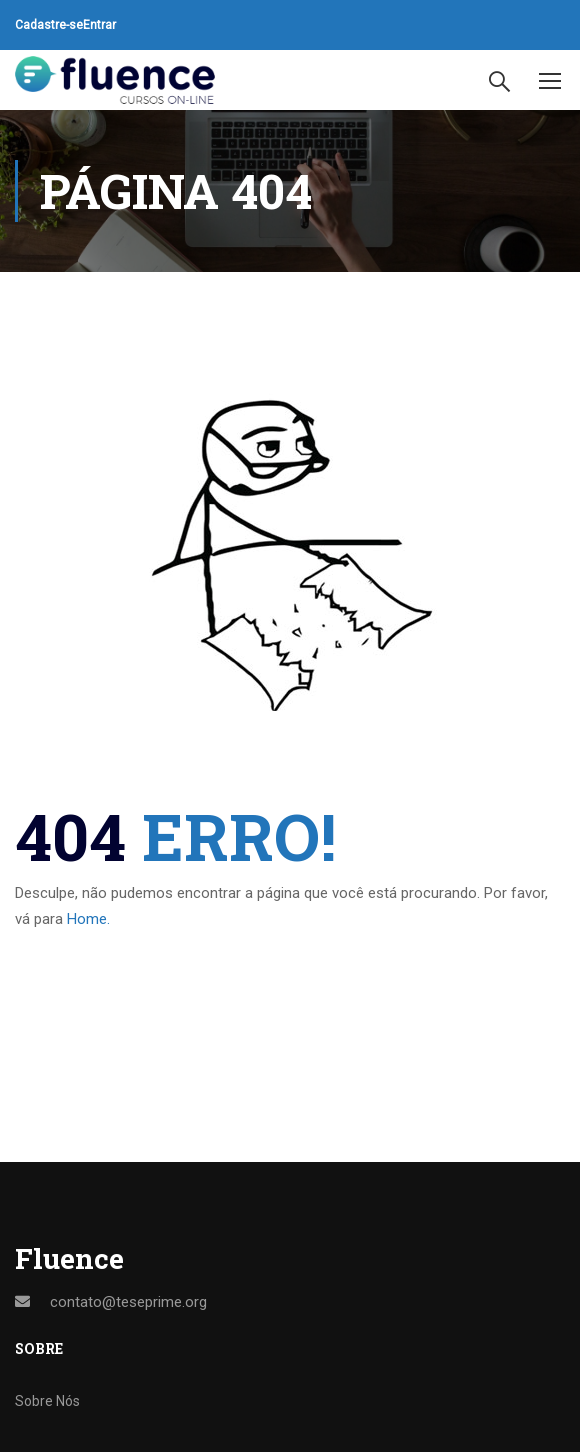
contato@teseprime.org (128, 1302)
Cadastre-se (49, 25)
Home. (88, 919)
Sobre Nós (47, 1401)
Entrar (99, 25)
